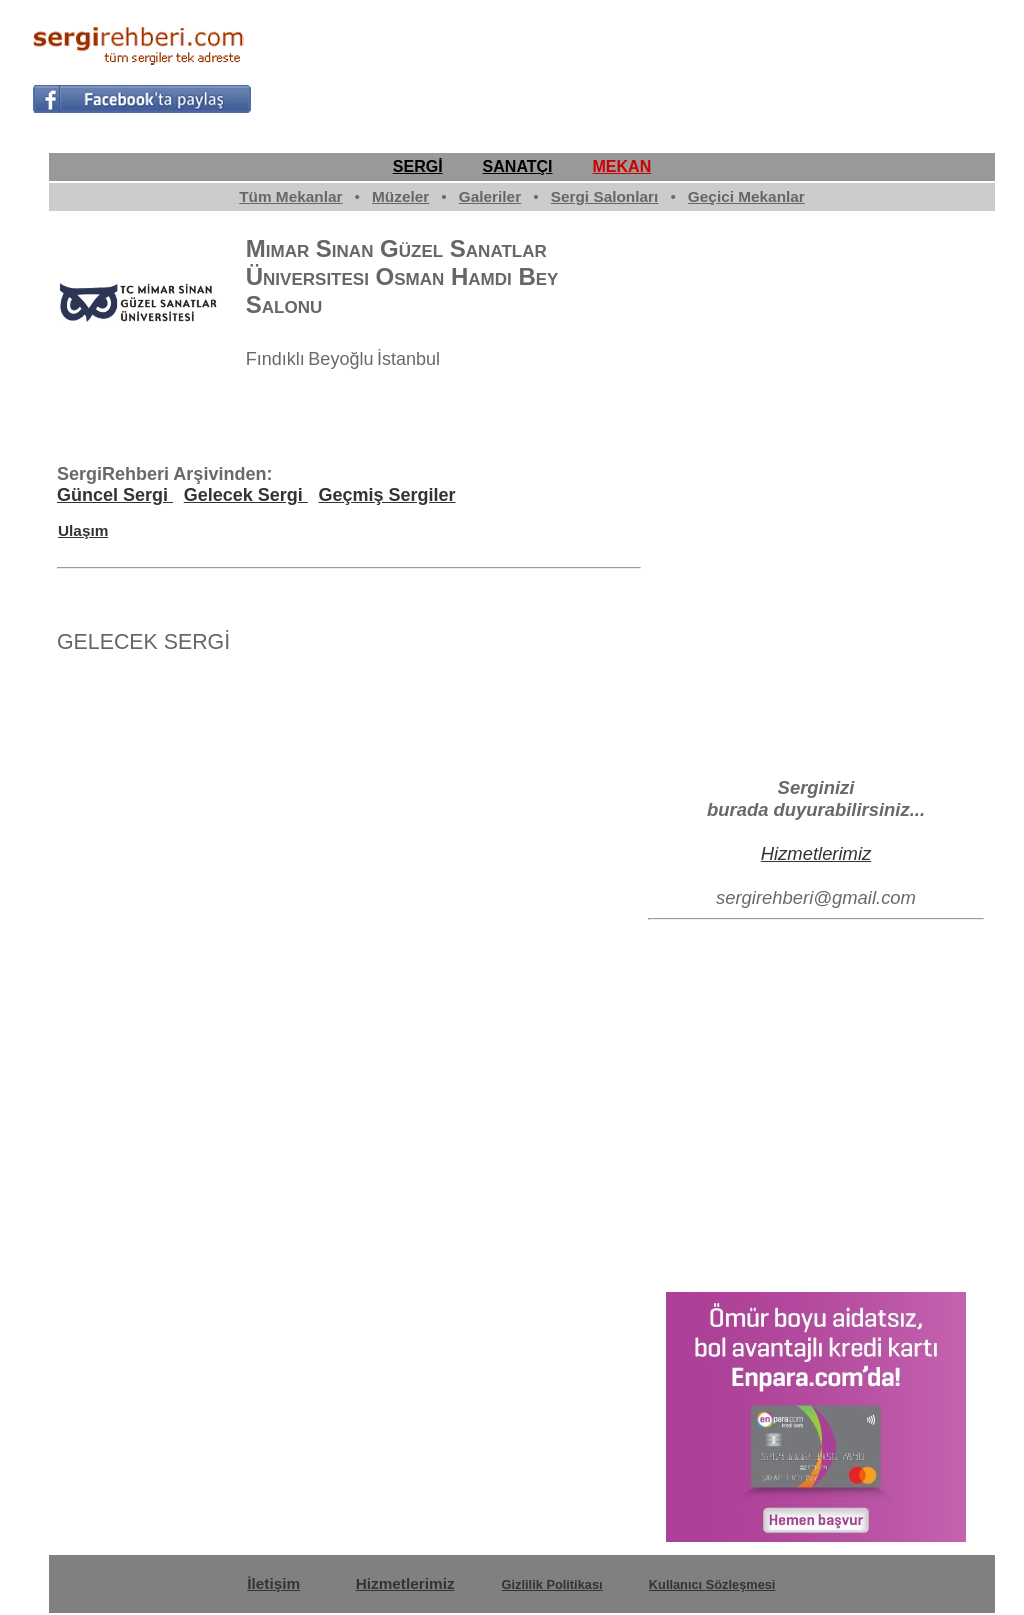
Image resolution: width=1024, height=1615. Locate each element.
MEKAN (622, 166)
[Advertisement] (628, 66)
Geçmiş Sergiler (386, 495)
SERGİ (418, 166)
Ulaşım (83, 530)
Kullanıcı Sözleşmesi (712, 1584)
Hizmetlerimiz (816, 853)
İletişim (273, 1583)
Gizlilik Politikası (552, 1584)
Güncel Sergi (115, 495)
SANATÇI (518, 166)
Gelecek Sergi (246, 495)
